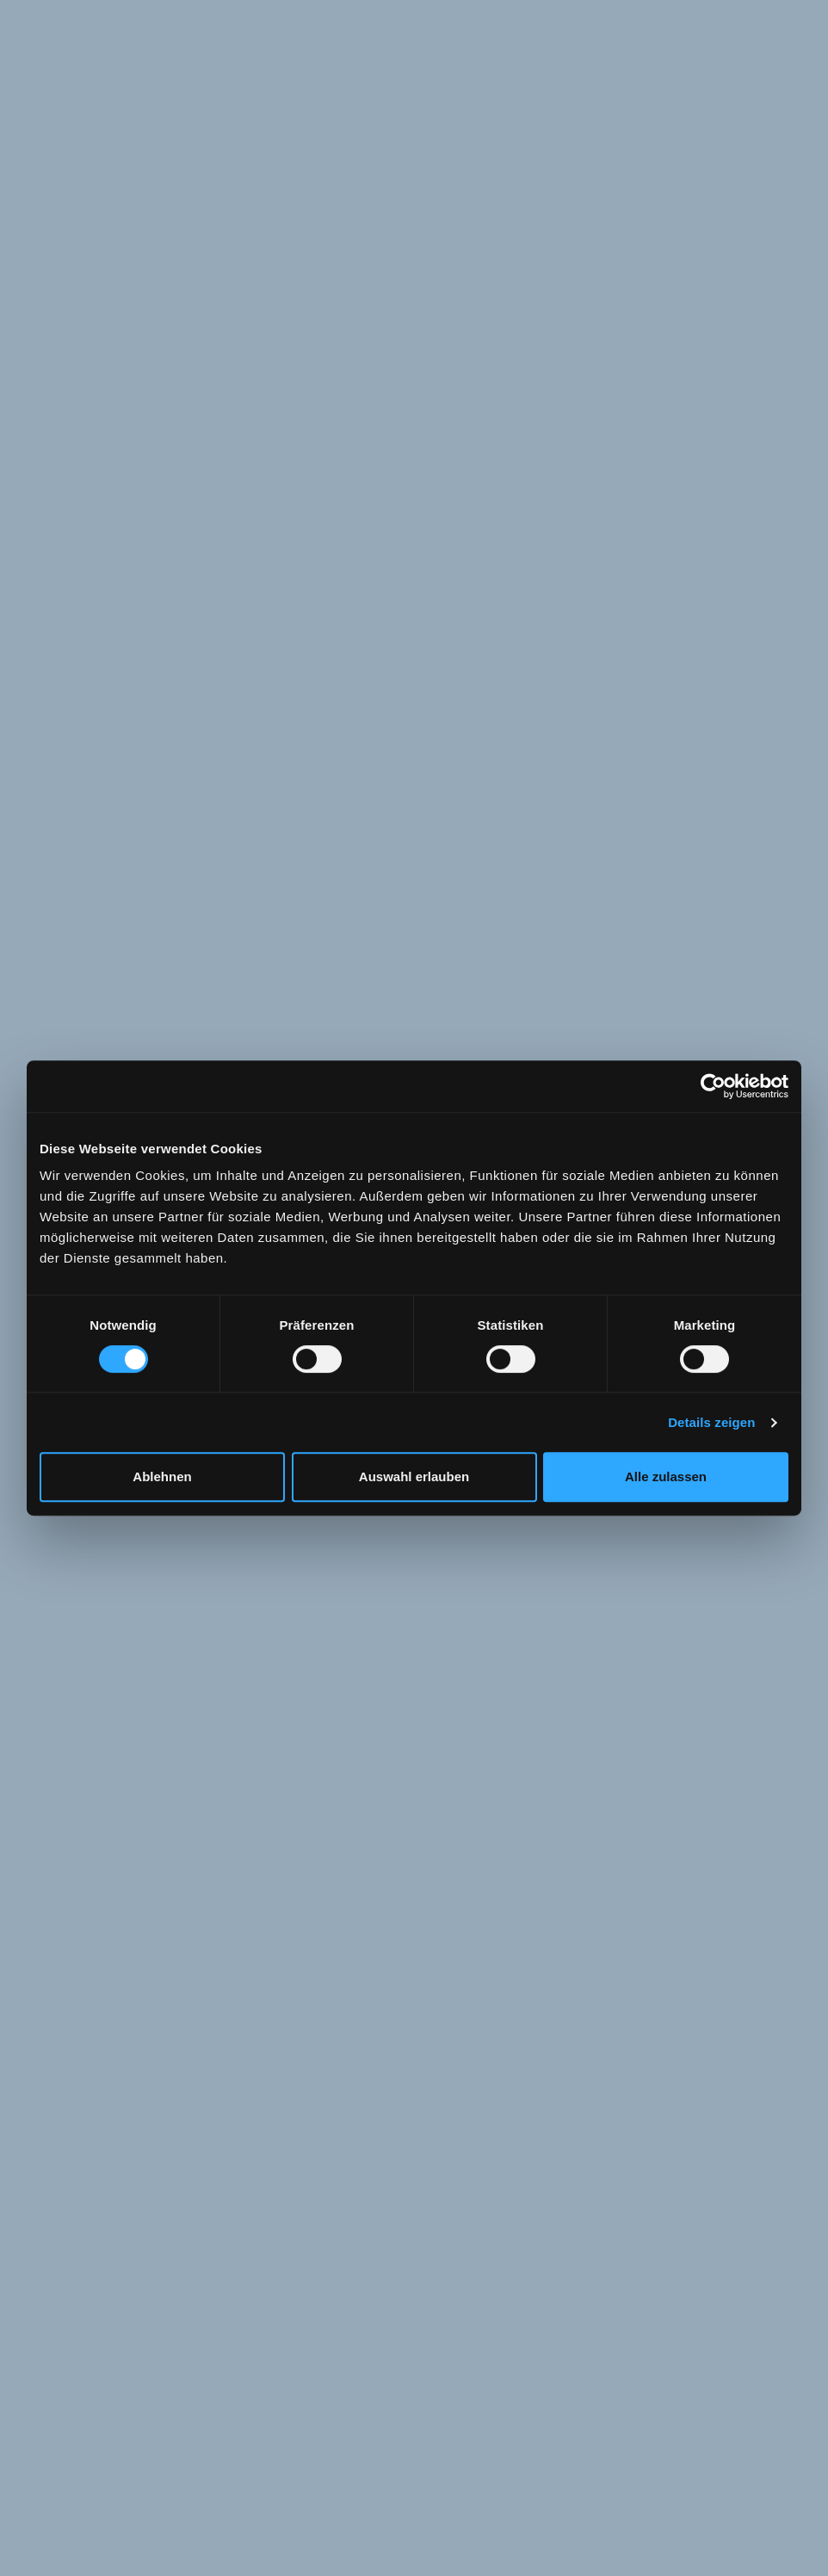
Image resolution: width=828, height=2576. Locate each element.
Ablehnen (162, 1476)
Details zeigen (711, 1422)
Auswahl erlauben (414, 1476)
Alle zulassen (666, 1476)
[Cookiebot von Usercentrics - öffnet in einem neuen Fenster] (713, 1086)
